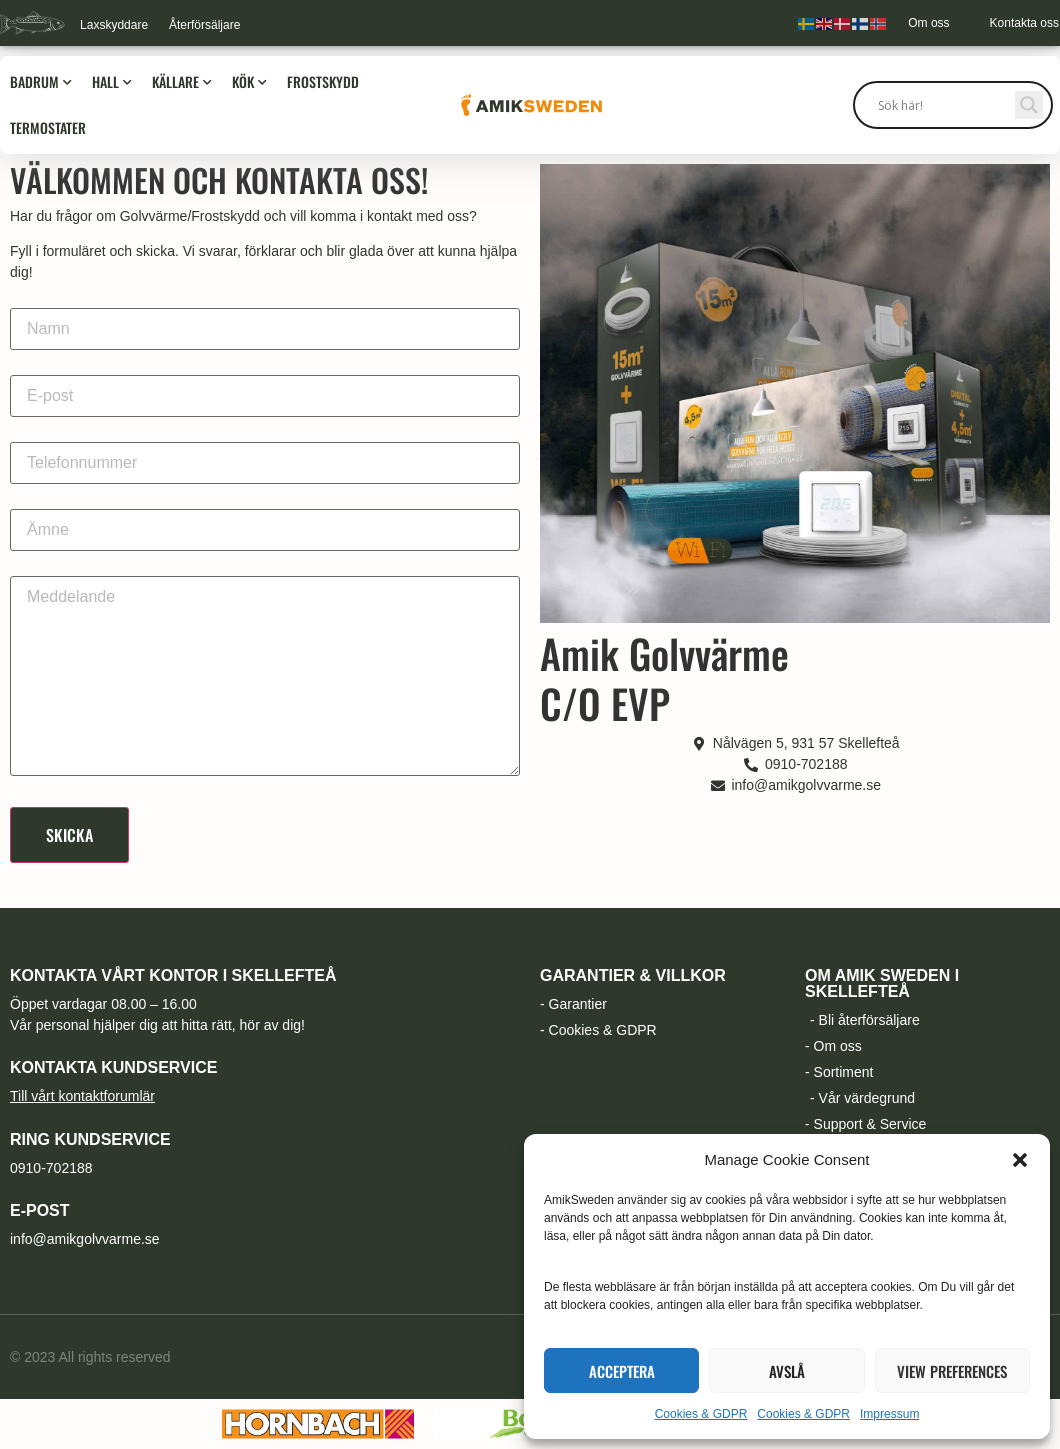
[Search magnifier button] (1029, 105)
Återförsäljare (204, 25)
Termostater (48, 127)
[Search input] (944, 105)
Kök (249, 82)
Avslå (787, 1371)
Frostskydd (323, 81)
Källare (182, 82)
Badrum (41, 82)
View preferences (952, 1371)
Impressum (889, 1414)
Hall (112, 82)
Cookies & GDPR (701, 1414)
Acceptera (622, 1371)
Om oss (928, 23)
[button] (1020, 1160)
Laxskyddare (114, 25)
